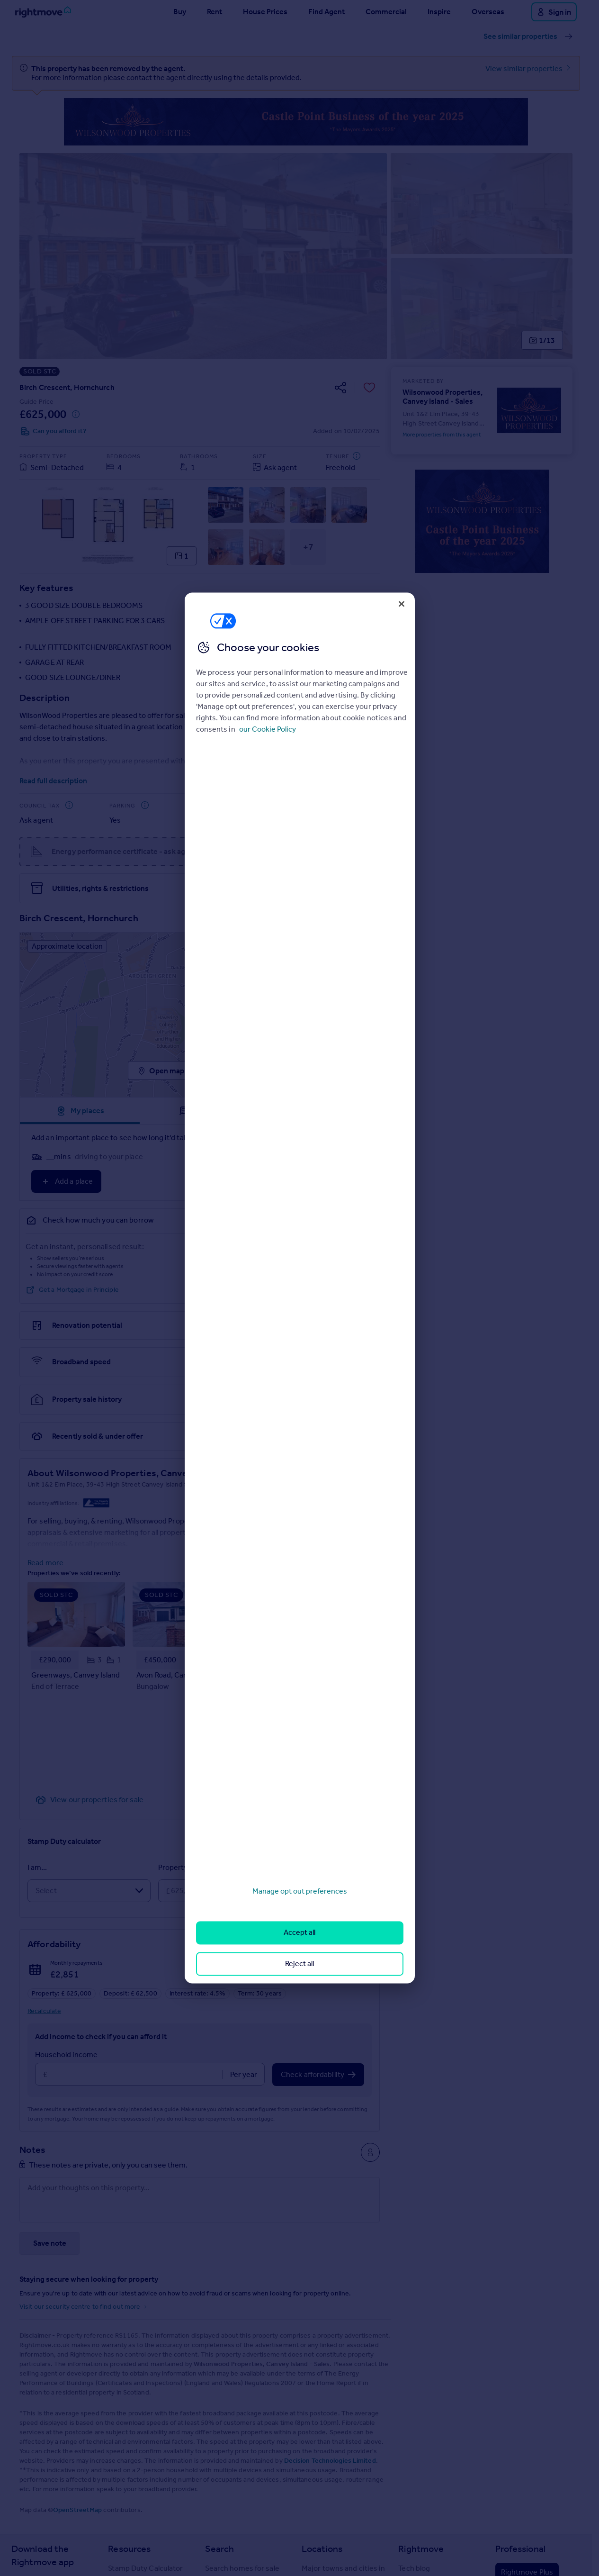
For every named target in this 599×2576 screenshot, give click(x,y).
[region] (300, 1287)
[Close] (401, 603)
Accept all (299, 1932)
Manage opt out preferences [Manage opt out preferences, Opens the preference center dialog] (299, 1891)
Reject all (299, 1963)
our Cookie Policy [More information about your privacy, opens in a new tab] (267, 729)
